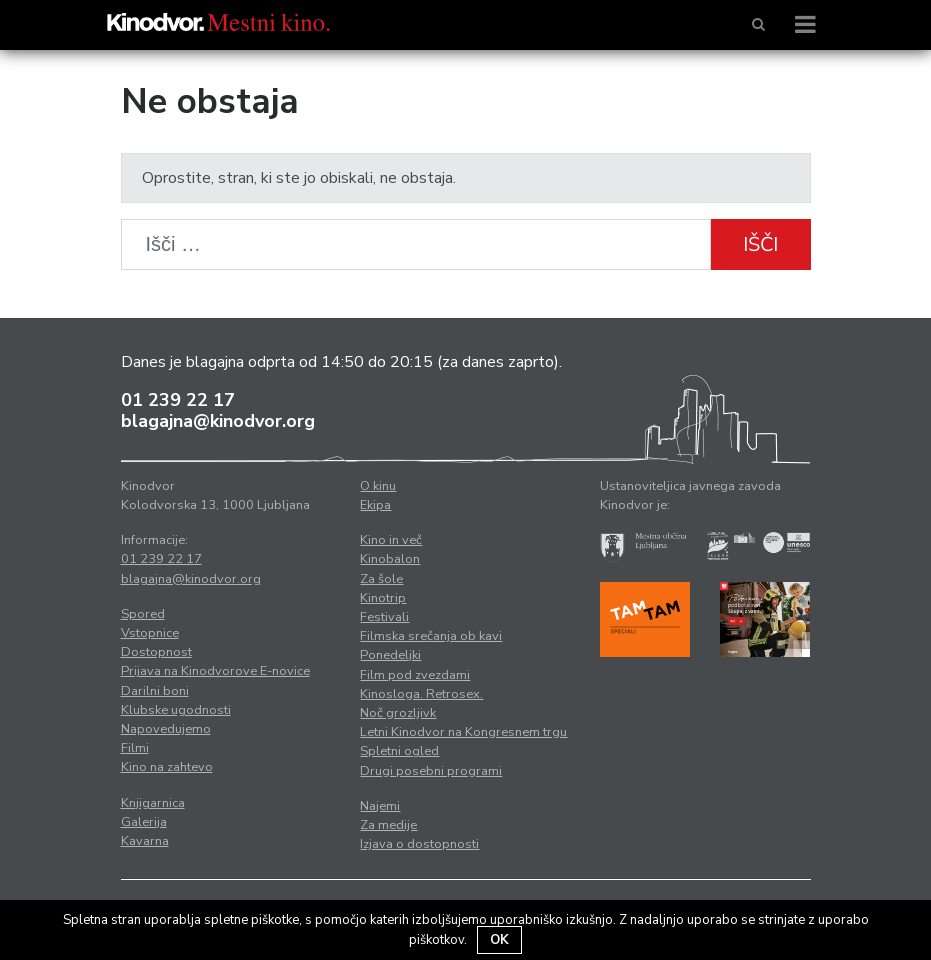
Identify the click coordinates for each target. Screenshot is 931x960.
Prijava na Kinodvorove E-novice (215, 671)
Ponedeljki (390, 655)
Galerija (144, 822)
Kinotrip (383, 598)
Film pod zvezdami (415, 675)
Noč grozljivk (398, 713)
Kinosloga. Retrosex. (421, 694)
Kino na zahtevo (167, 767)
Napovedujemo (166, 729)
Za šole (381, 579)
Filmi (135, 748)
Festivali (384, 617)
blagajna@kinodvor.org (218, 421)
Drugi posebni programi (431, 771)
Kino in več (391, 540)
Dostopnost (156, 652)
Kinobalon (390, 559)
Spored (143, 614)
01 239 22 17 (178, 400)
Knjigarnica (153, 803)
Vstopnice (150, 633)
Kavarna (145, 841)
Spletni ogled (399, 751)
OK (499, 940)
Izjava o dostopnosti (419, 844)
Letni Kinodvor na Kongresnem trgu (463, 732)
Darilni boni (155, 691)
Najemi (380, 806)
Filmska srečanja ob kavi (431, 636)
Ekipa (375, 505)
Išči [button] (760, 244)
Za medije (388, 825)
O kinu (378, 486)
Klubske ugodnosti (176, 710)
